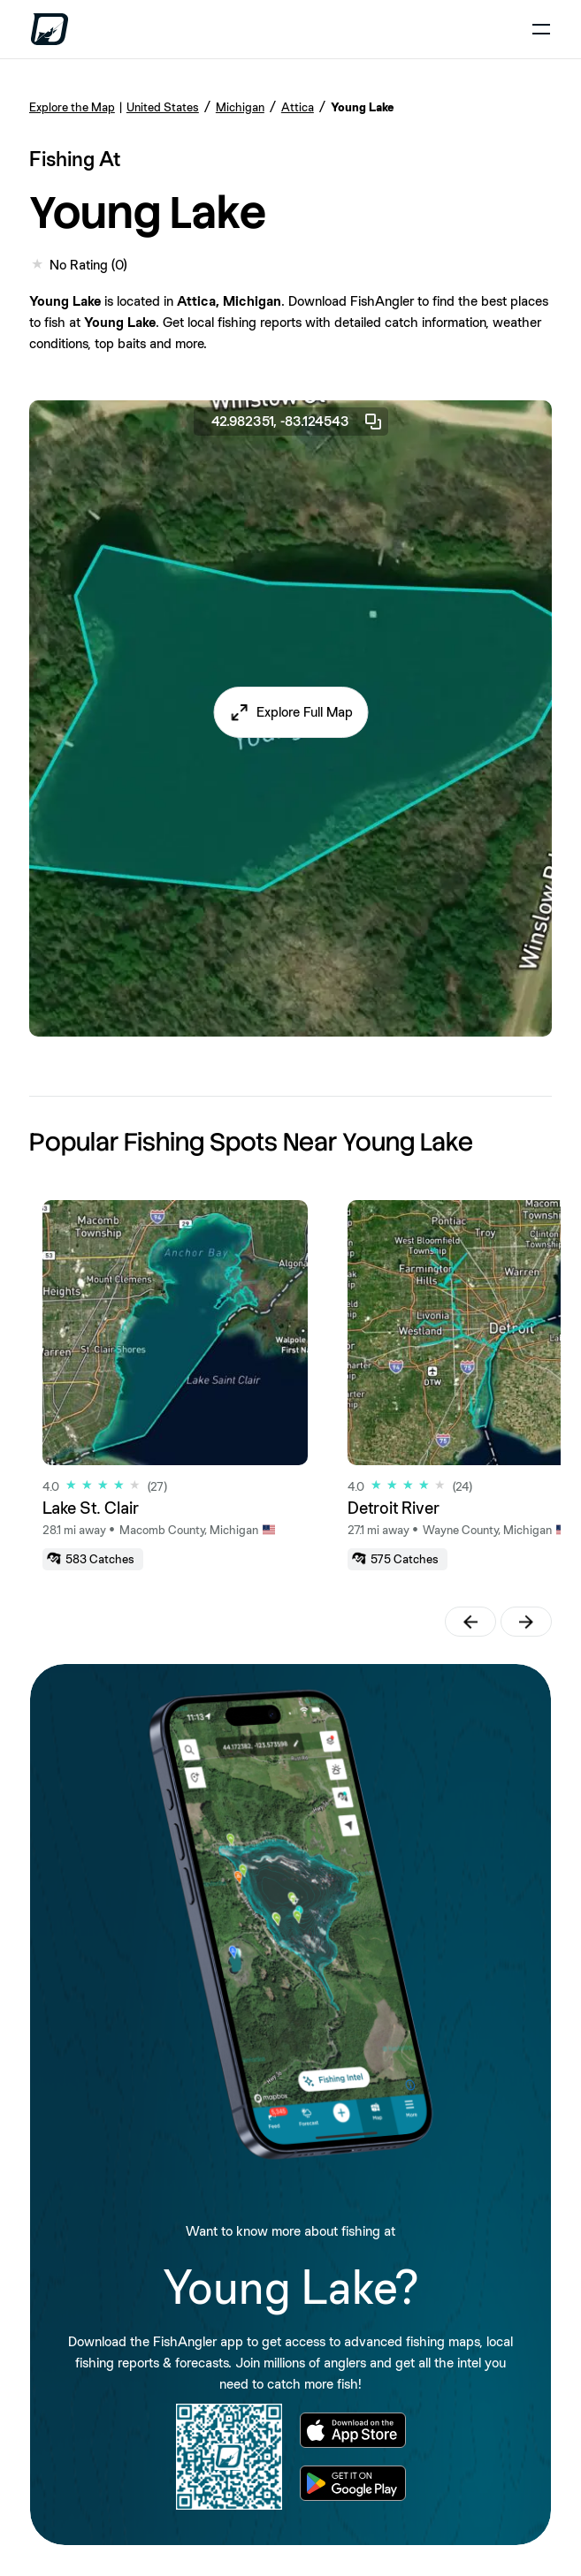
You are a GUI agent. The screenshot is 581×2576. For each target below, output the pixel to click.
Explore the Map (72, 107)
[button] (290, 712)
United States (162, 107)
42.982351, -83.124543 (297, 421)
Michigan (240, 107)
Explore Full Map (304, 712)
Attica (297, 107)
